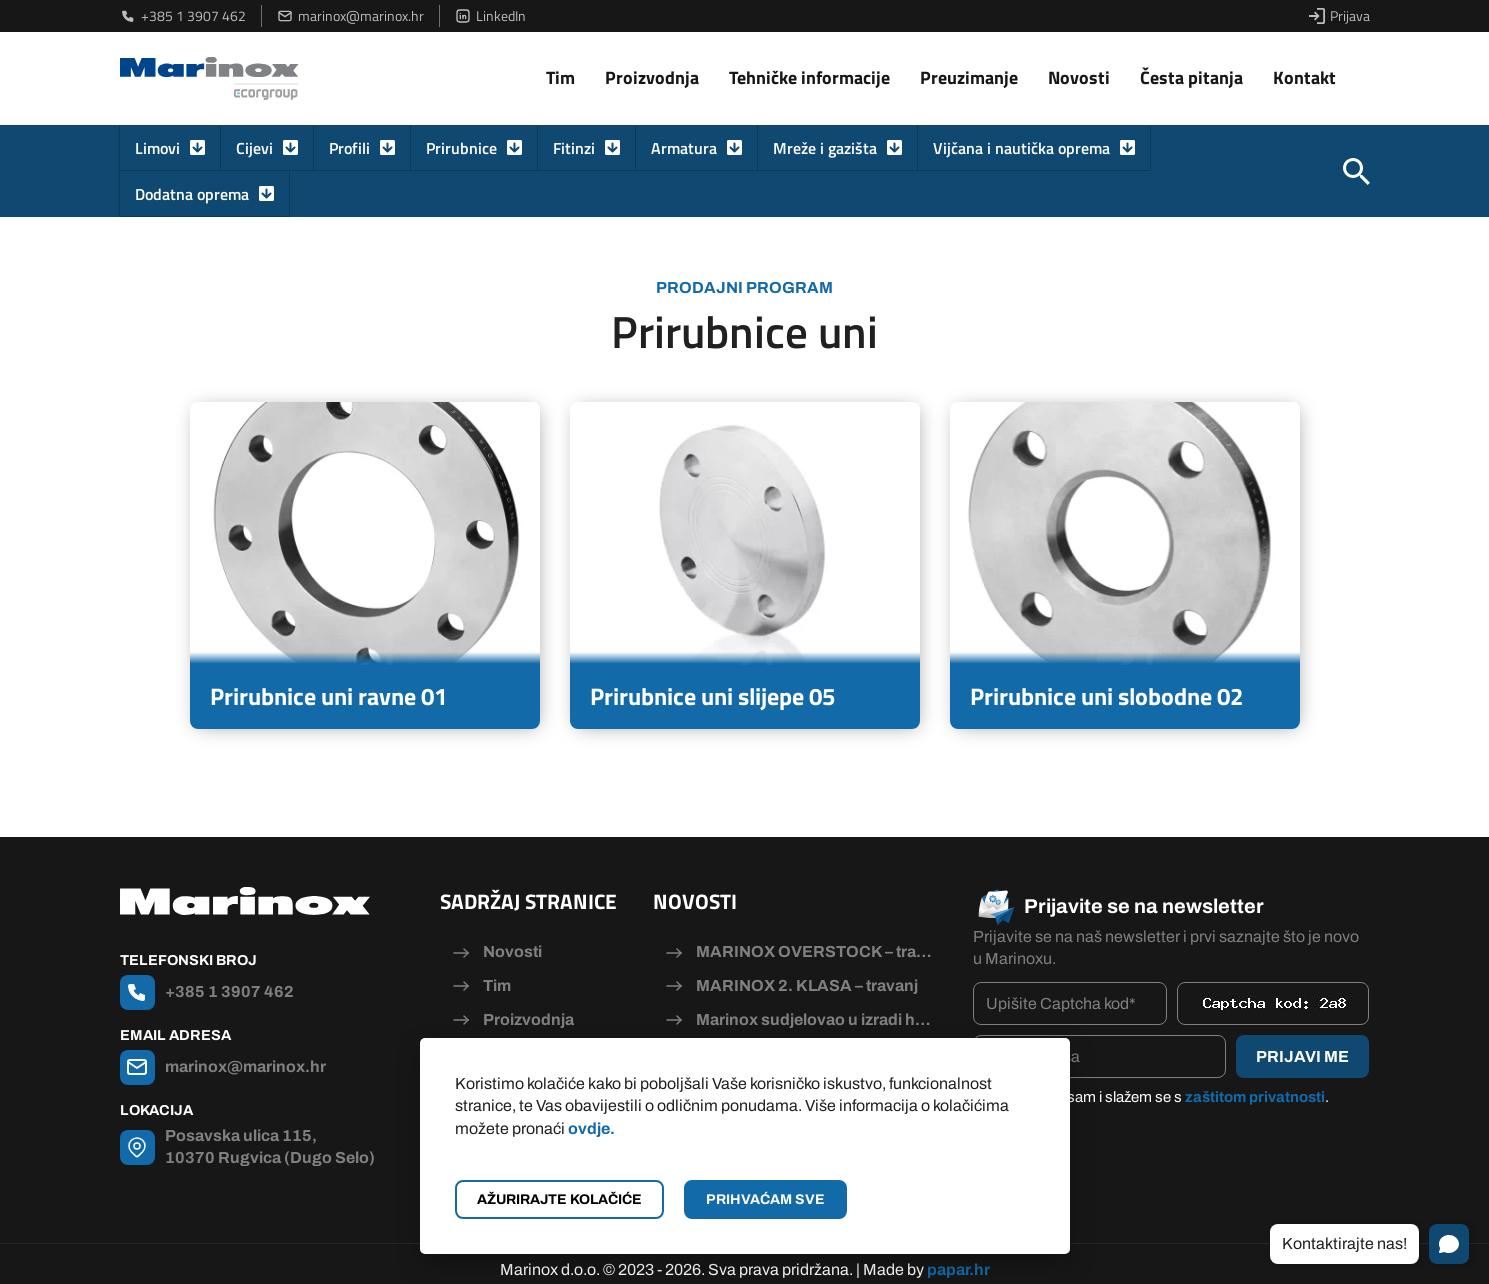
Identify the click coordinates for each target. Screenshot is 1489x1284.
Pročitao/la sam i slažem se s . (1161, 1097)
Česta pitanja (1191, 77)
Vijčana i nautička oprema (1021, 148)
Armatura (684, 148)
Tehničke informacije (809, 77)
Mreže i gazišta (825, 148)
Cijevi (254, 148)
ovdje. (591, 1128)
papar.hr (958, 1256)
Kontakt (1304, 77)
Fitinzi (574, 148)
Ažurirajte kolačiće (559, 1199)
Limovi (157, 148)
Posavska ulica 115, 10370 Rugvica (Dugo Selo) (270, 1146)
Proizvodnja (652, 77)
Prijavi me (1302, 1056)
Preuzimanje (969, 77)
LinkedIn (490, 16)
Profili (349, 148)
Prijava (1339, 16)
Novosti (1079, 77)
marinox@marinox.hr (350, 16)
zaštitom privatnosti (1255, 1097)
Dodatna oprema (192, 194)
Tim (560, 77)
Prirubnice (461, 148)
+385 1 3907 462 (183, 16)
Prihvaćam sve (765, 1199)
